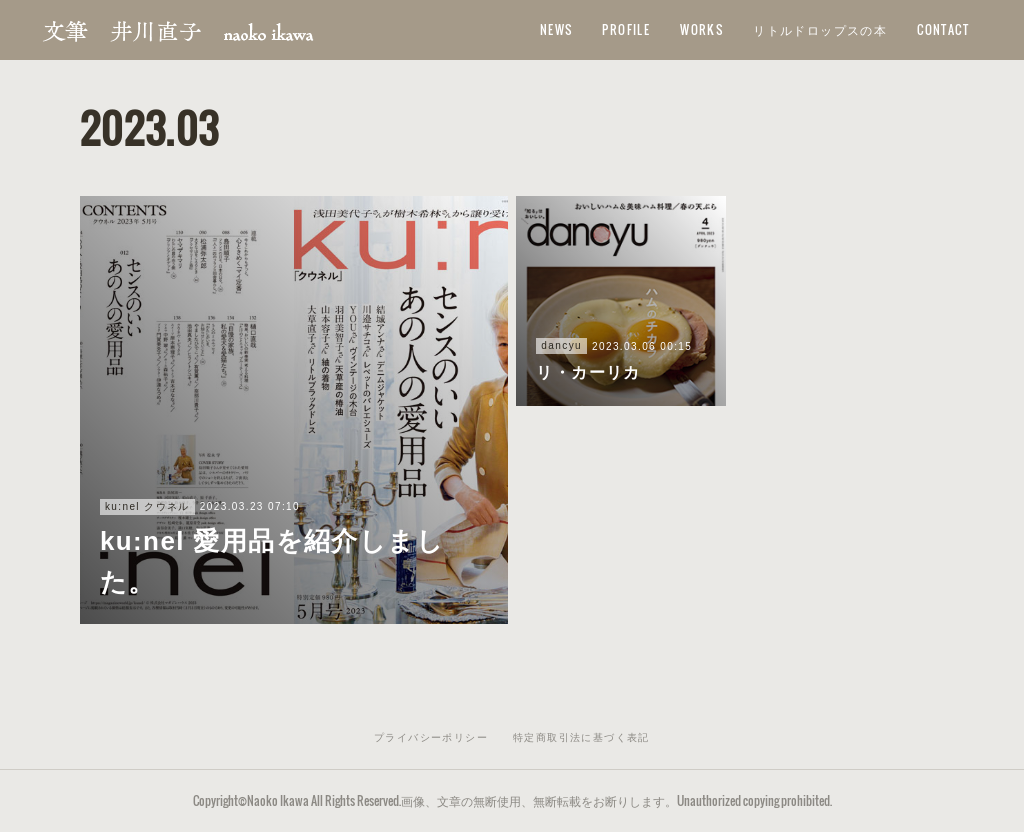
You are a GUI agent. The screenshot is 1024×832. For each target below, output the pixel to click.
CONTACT (943, 29)
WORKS (701, 29)
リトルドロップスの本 (820, 29)
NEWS (556, 29)
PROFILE (626, 29)
